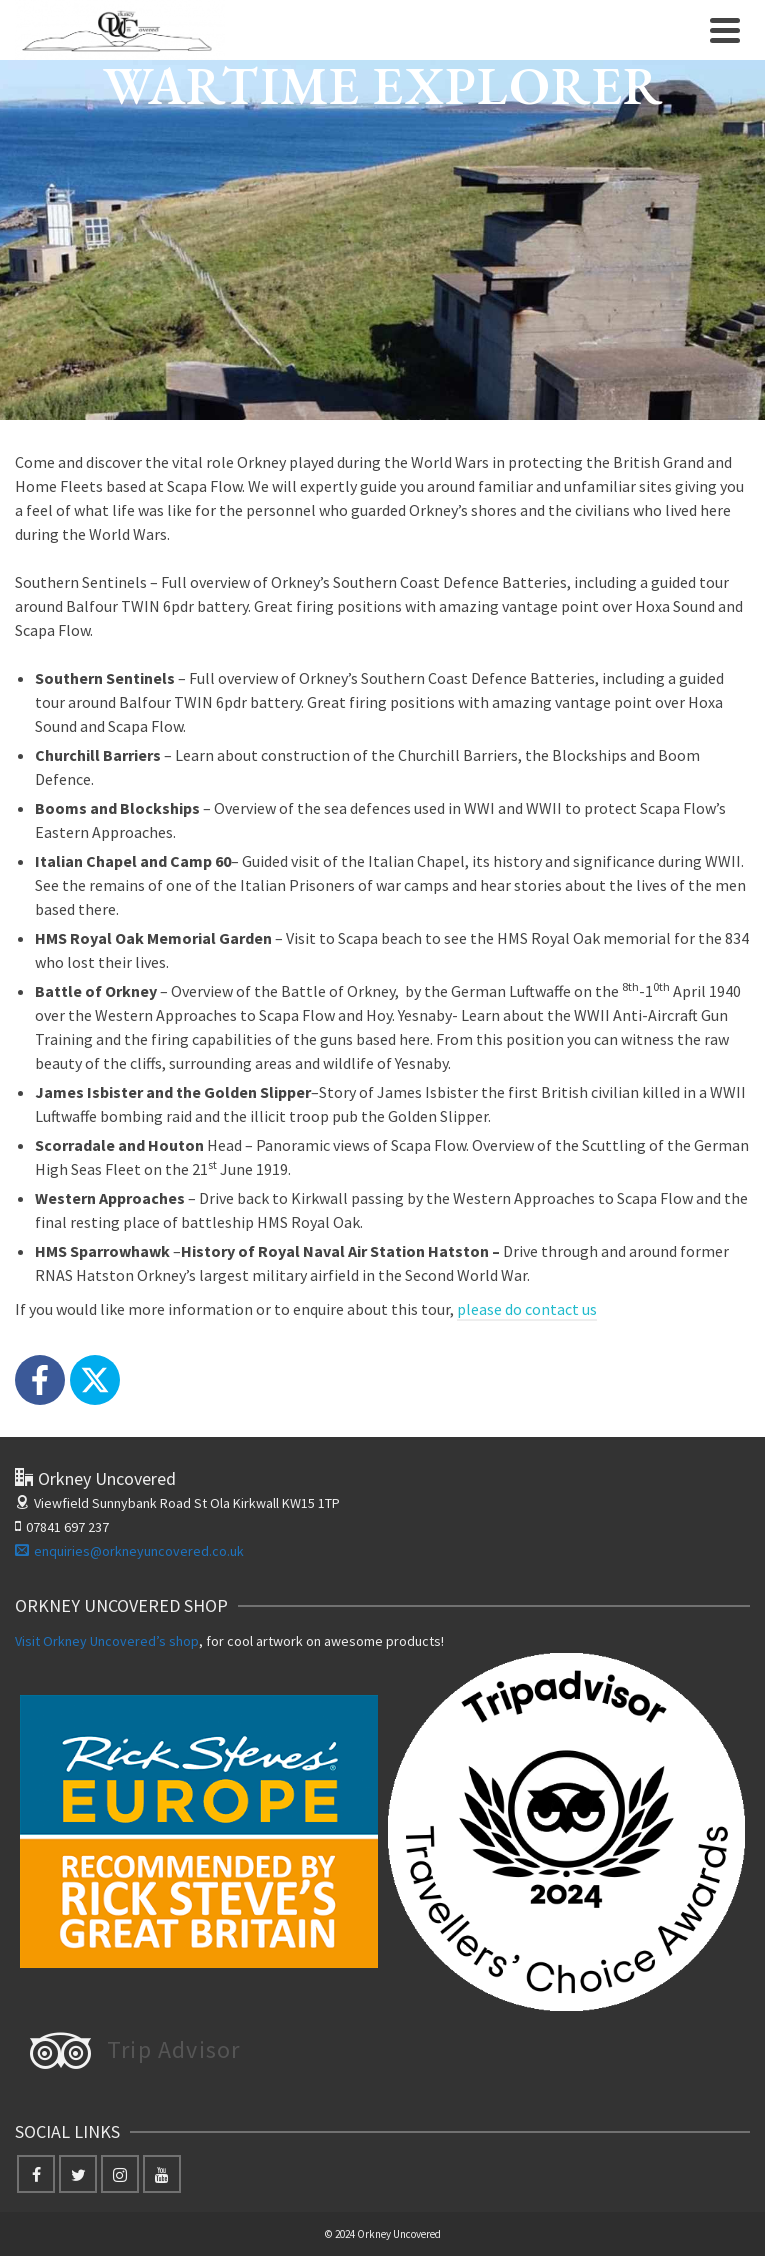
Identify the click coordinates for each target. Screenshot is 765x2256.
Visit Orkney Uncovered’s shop (107, 1641)
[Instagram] (120, 2174)
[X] (95, 1380)
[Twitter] (78, 2174)
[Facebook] (40, 1380)
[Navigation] (725, 30)
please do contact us (527, 1309)
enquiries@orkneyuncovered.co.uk (129, 1551)
